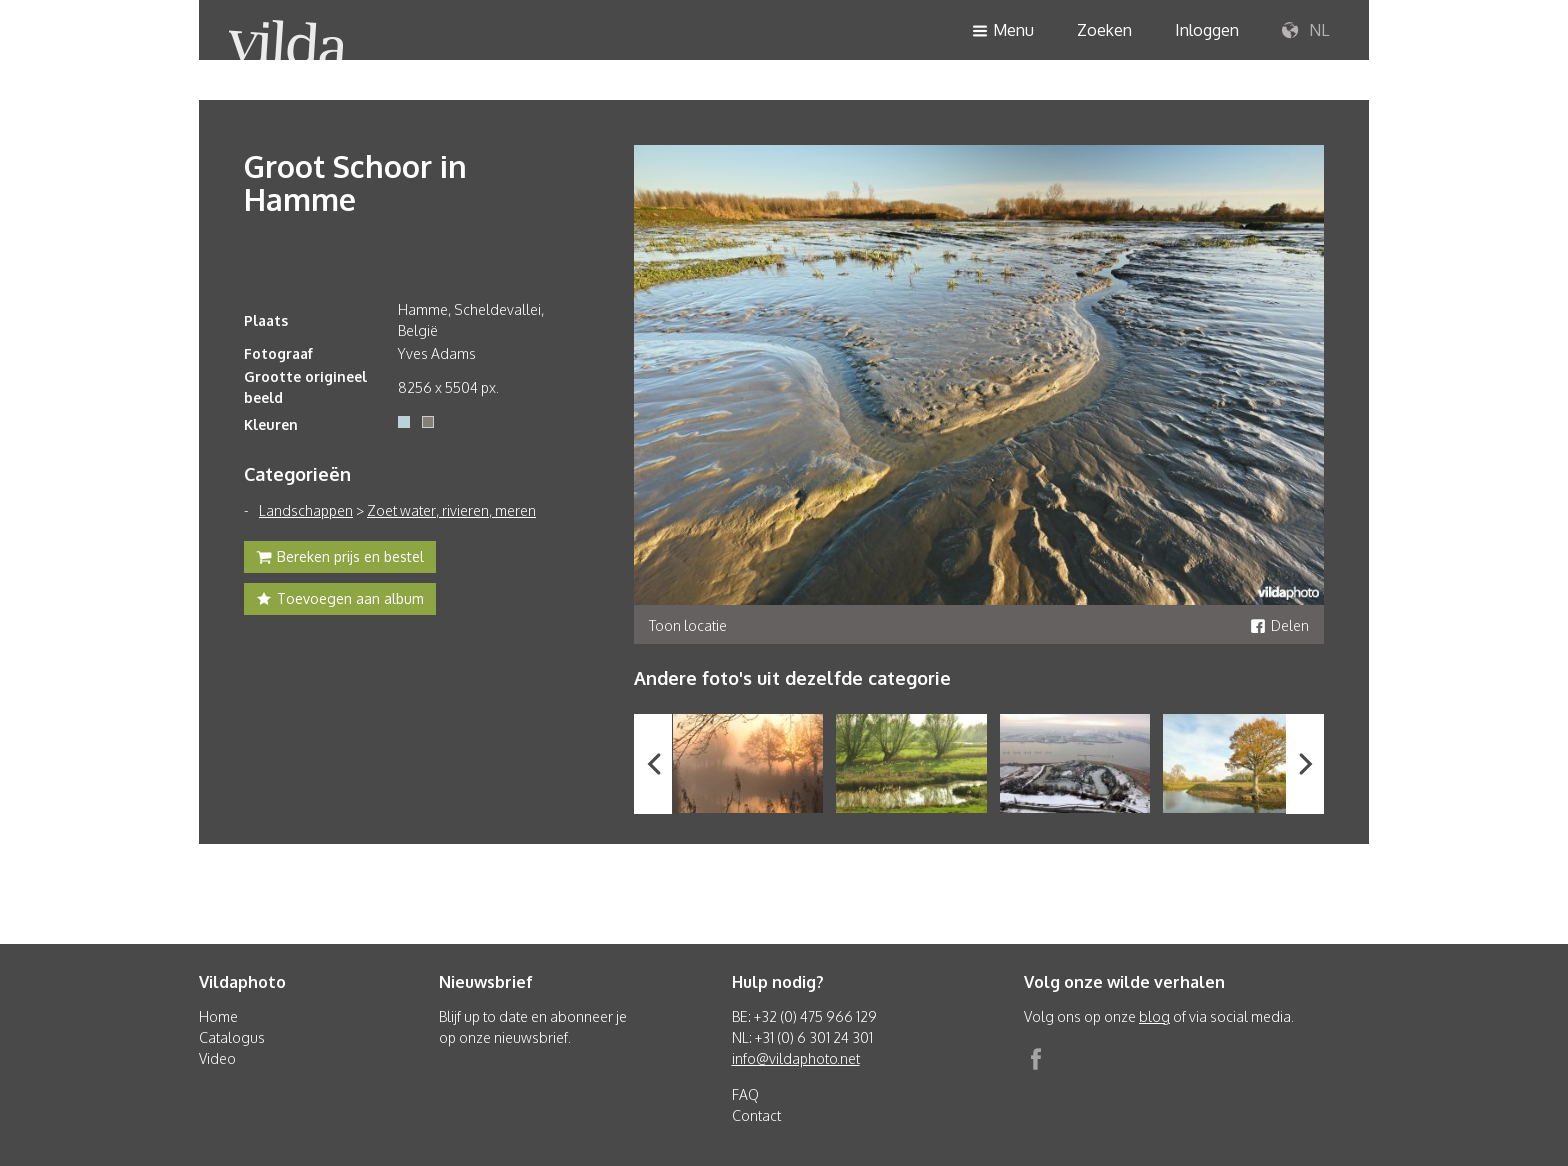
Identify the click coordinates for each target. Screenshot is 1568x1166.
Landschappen (306, 510)
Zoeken (1104, 30)
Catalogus (232, 1037)
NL (1305, 31)
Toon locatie (688, 625)
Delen (1279, 625)
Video (217, 1058)
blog (1154, 1016)
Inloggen (1207, 30)
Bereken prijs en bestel (340, 559)
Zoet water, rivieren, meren (451, 510)
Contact (756, 1115)
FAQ (745, 1094)
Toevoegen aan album (340, 601)
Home (218, 1016)
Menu (1003, 31)
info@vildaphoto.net (796, 1058)
